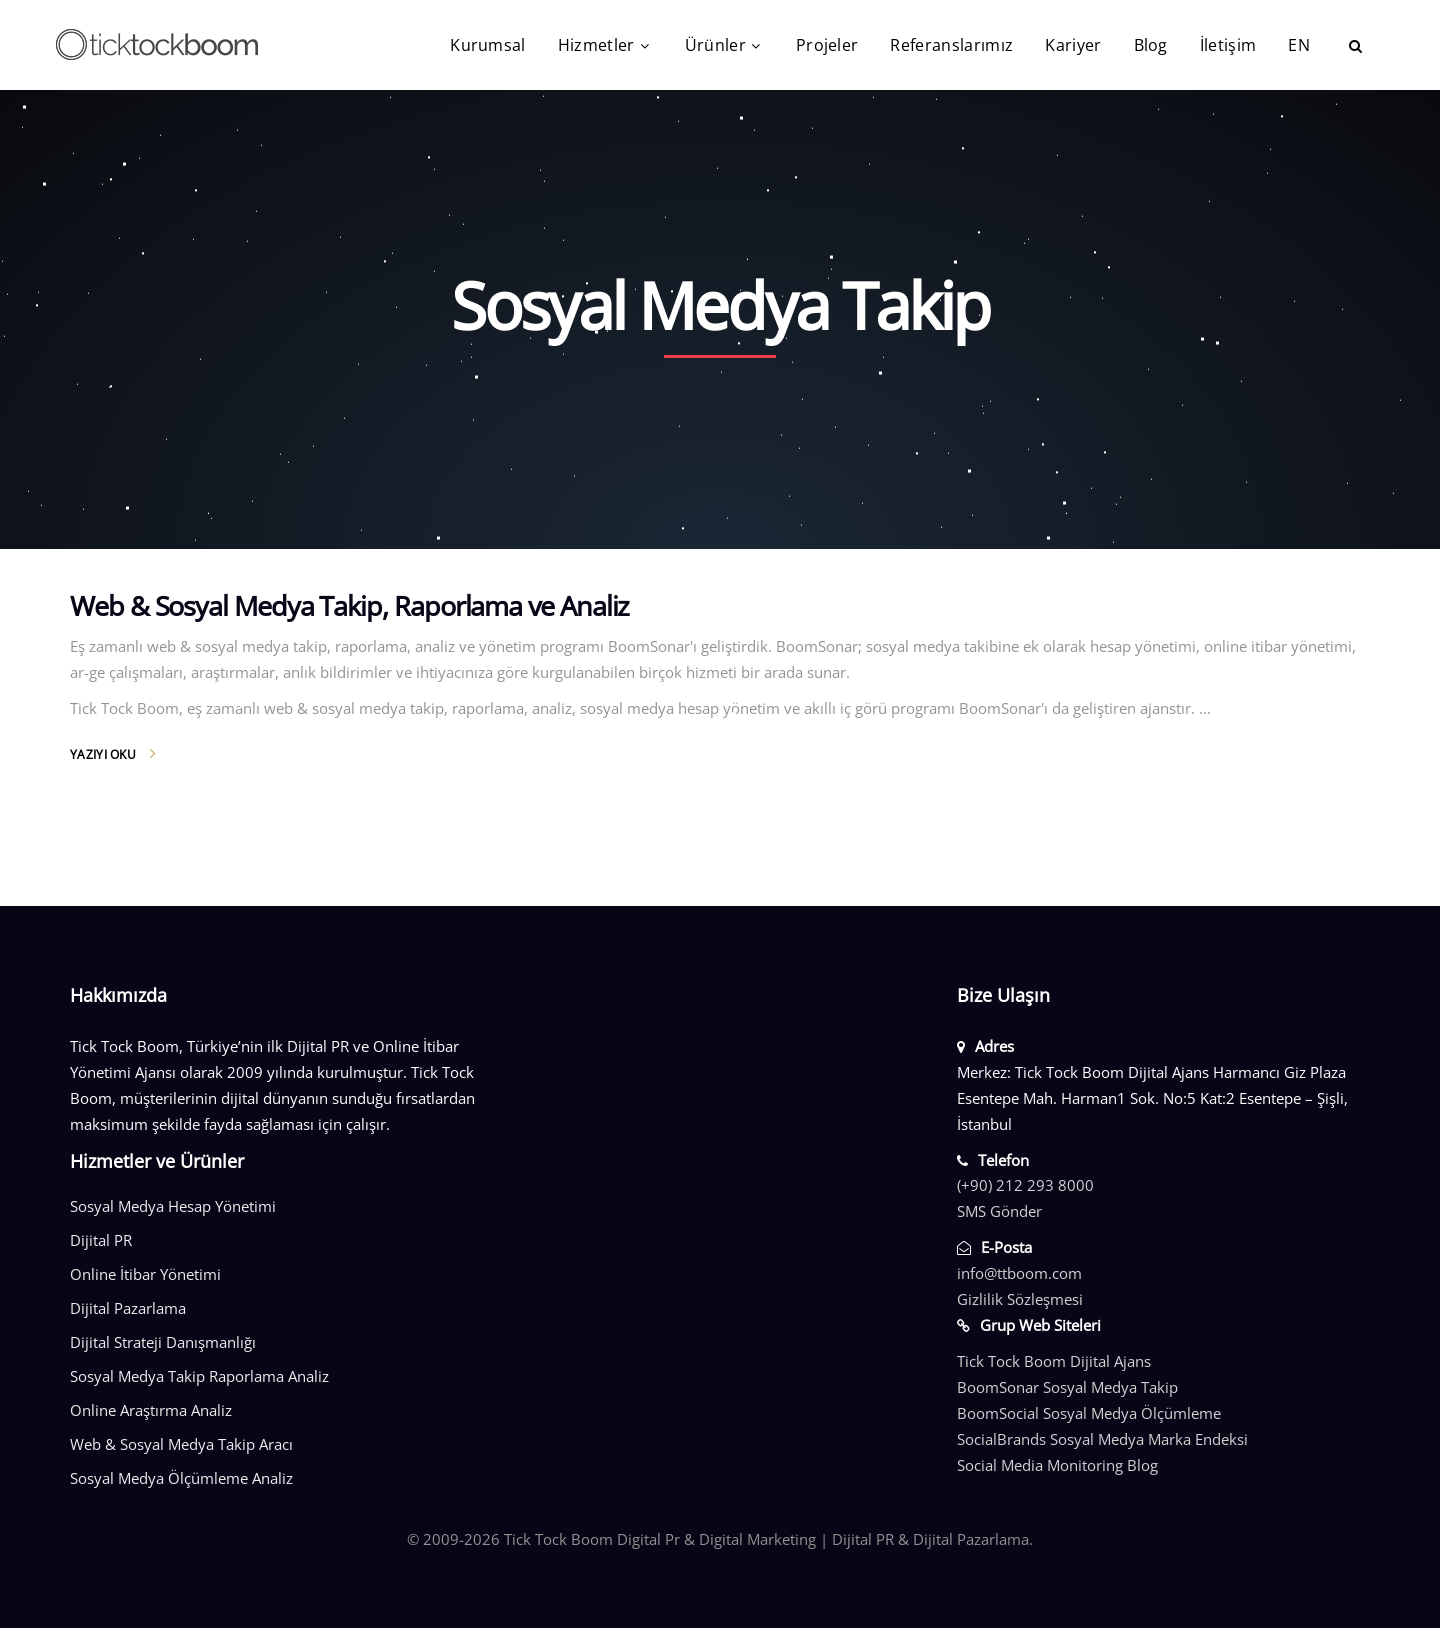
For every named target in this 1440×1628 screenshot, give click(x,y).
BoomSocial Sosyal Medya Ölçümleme (1089, 1413)
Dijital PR (101, 1240)
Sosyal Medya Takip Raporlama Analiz (199, 1376)
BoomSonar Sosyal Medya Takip (1067, 1387)
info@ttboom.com (1019, 1273)
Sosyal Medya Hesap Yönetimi (173, 1206)
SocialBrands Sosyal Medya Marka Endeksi (1102, 1439)
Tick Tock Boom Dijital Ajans (1054, 1361)
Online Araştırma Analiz (151, 1410)
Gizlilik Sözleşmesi (1020, 1299)
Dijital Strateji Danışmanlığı (163, 1342)
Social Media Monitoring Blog (1057, 1465)
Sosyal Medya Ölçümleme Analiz (181, 1478)
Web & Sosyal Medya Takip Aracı (181, 1444)
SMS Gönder (999, 1211)
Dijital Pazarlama (128, 1308)
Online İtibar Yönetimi (145, 1274)
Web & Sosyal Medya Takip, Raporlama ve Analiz (349, 605)
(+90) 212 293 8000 (1025, 1185)
